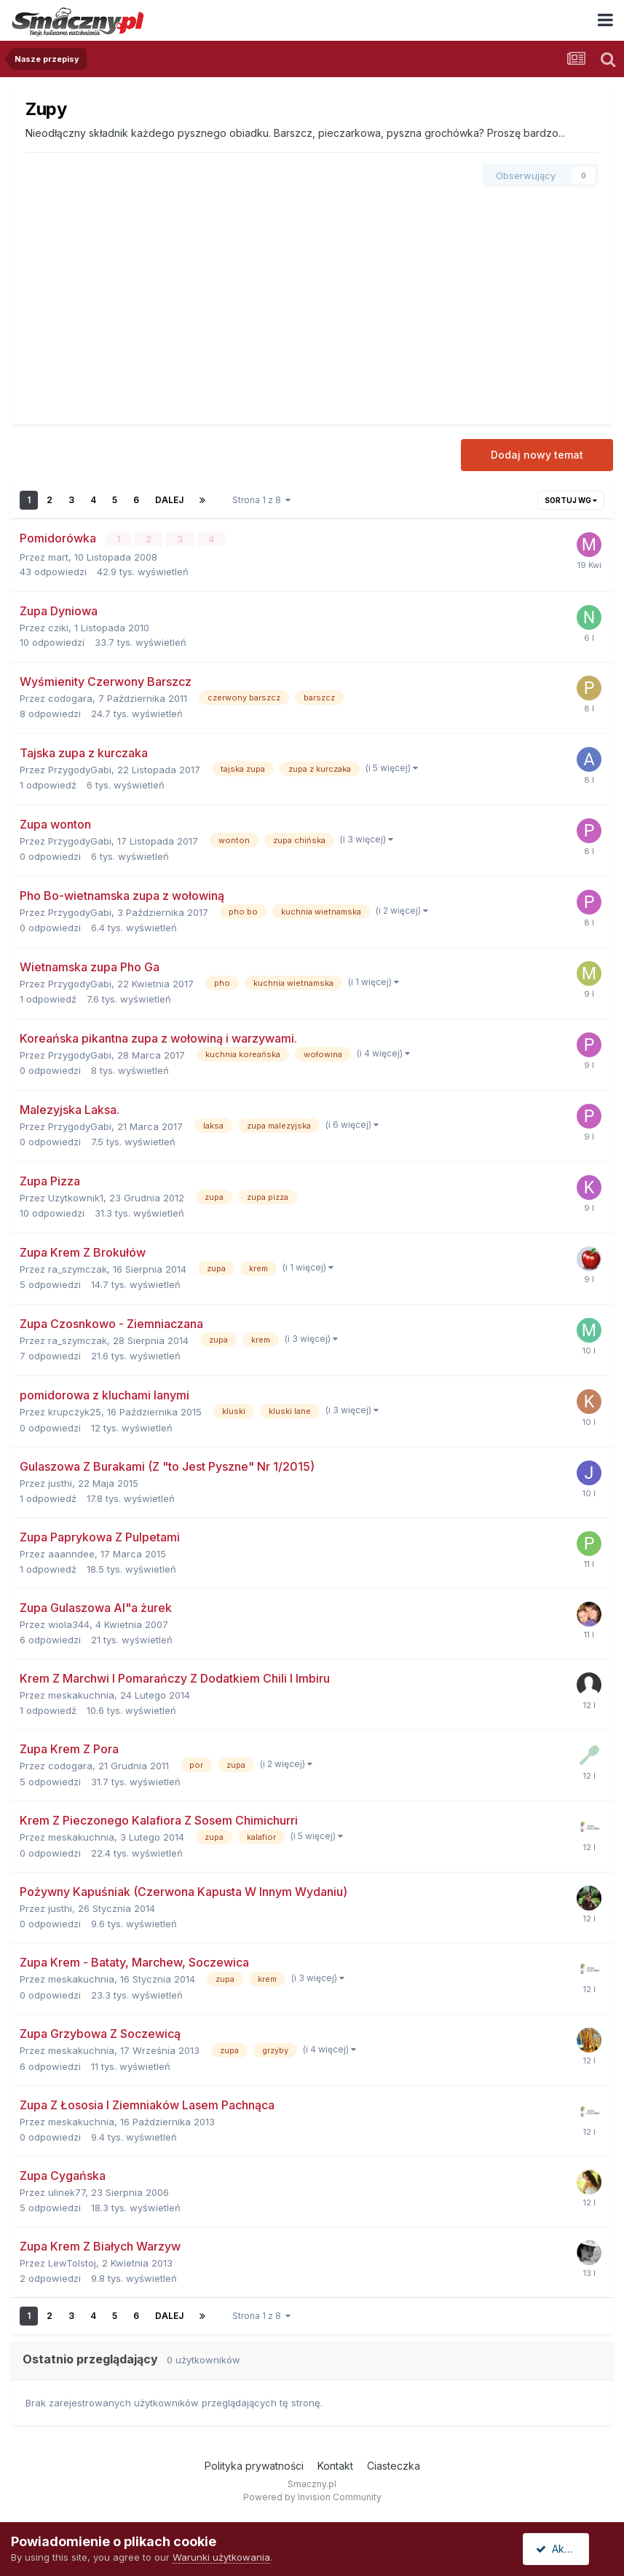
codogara (70, 697)
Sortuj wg (571, 500)
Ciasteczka (393, 2466)
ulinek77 (66, 2192)
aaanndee (71, 1553)
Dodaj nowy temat (537, 455)
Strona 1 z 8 (261, 499)
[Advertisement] (312, 301)
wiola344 (69, 1623)
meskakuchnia (81, 1694)
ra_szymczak (77, 1268)
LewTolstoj (72, 2263)
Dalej (169, 499)
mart (58, 556)
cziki (58, 627)
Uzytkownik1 (75, 1197)
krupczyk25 (74, 1411)
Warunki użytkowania (221, 2557)
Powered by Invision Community (312, 2496)
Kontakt (335, 2466)
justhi (60, 1482)
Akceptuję (566, 2549)
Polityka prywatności (254, 2466)
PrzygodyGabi (79, 769)
